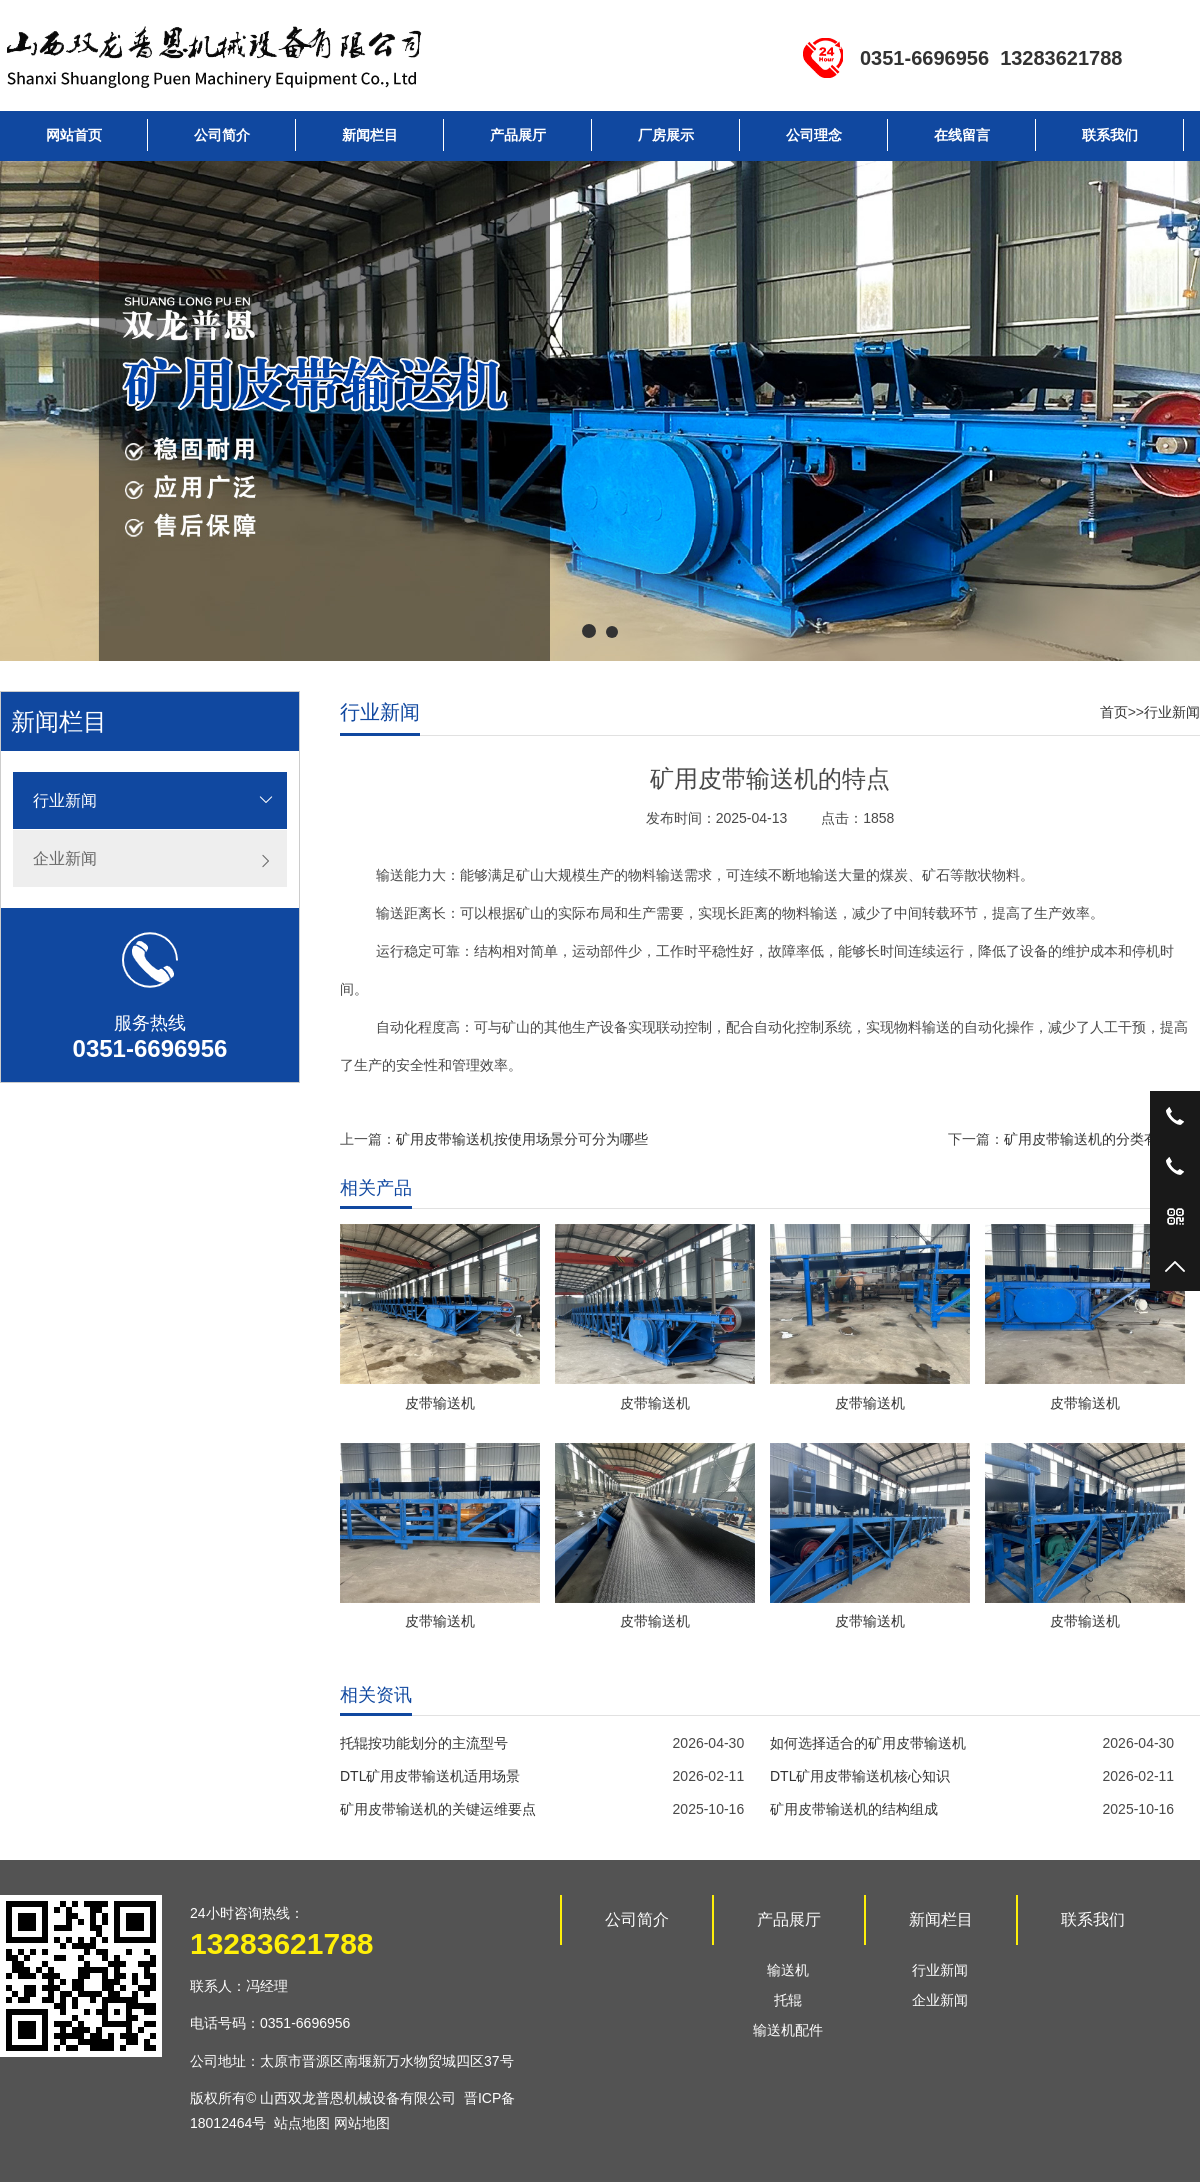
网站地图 (362, 2123)
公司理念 (814, 135)
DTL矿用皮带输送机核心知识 (860, 1776)
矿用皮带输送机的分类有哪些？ (1102, 1139)
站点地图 (302, 2123)
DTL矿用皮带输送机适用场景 (430, 1776)
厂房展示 (666, 135)
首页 (1114, 712)
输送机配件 (788, 2030)
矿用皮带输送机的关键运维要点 (438, 1809)
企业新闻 (65, 858)
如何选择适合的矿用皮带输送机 (868, 1743)
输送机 (788, 1970)
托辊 (788, 2000)
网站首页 (74, 135)
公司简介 (222, 135)
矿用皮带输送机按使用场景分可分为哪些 (522, 1139)
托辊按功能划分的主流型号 (424, 1743)
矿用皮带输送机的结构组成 (854, 1809)
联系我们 (1110, 135)
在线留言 (962, 135)
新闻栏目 (370, 135)
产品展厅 (518, 135)
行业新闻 (65, 800)
